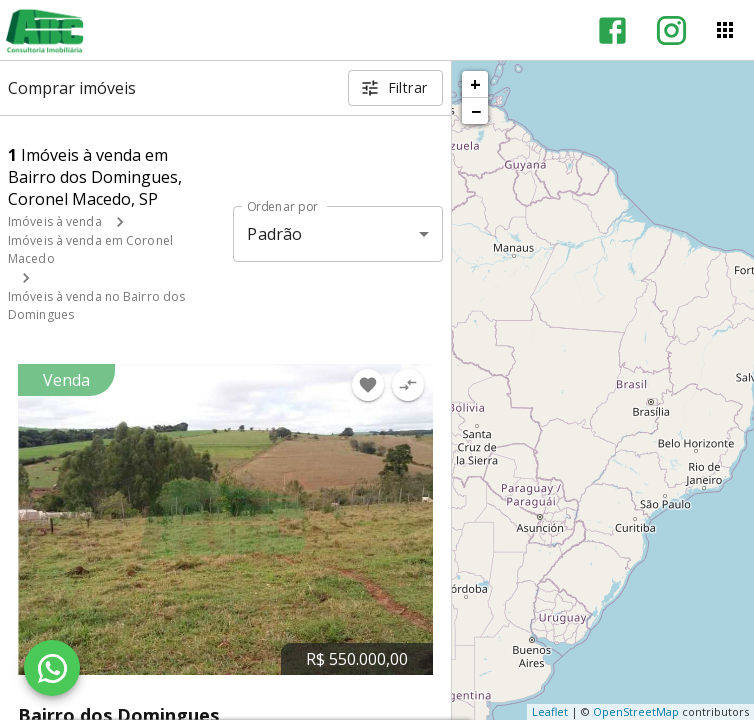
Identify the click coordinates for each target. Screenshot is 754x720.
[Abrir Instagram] (671, 30)
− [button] (476, 111)
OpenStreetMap (636, 711)
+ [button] (475, 84)
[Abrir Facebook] (612, 30)
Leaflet (550, 711)
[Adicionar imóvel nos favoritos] (368, 385)
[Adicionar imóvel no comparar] (408, 385)
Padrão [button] (274, 234)
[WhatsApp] (52, 668)
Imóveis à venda (55, 221)
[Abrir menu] (725, 30)
